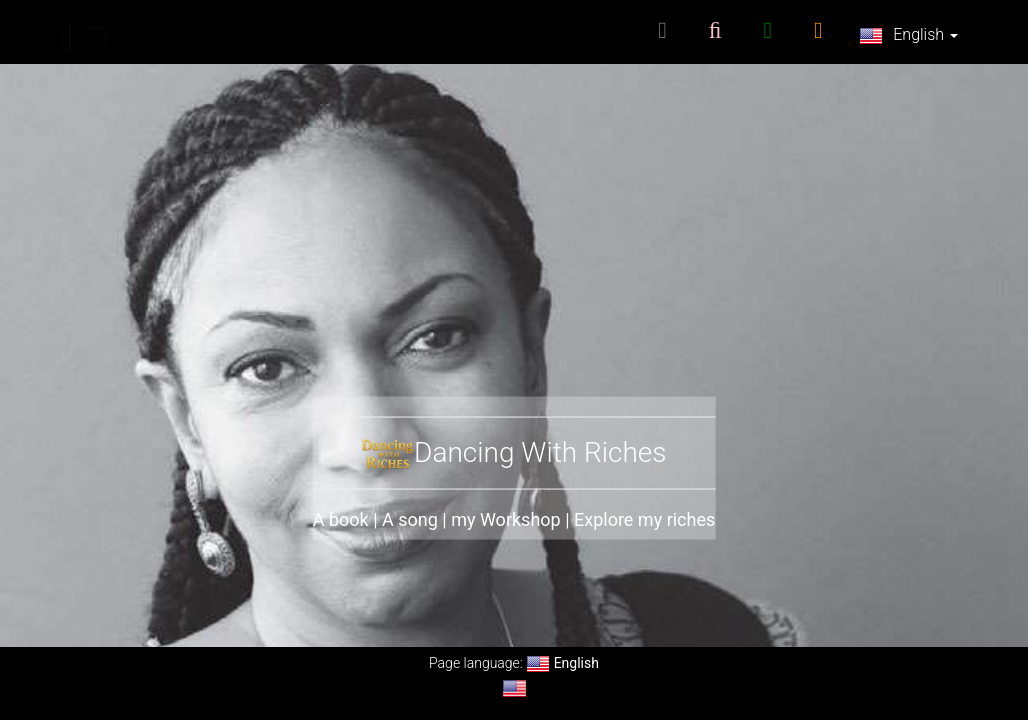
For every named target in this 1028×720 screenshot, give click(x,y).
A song (410, 519)
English (908, 36)
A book (341, 519)
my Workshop (506, 519)
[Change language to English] (514, 688)
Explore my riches (644, 519)
